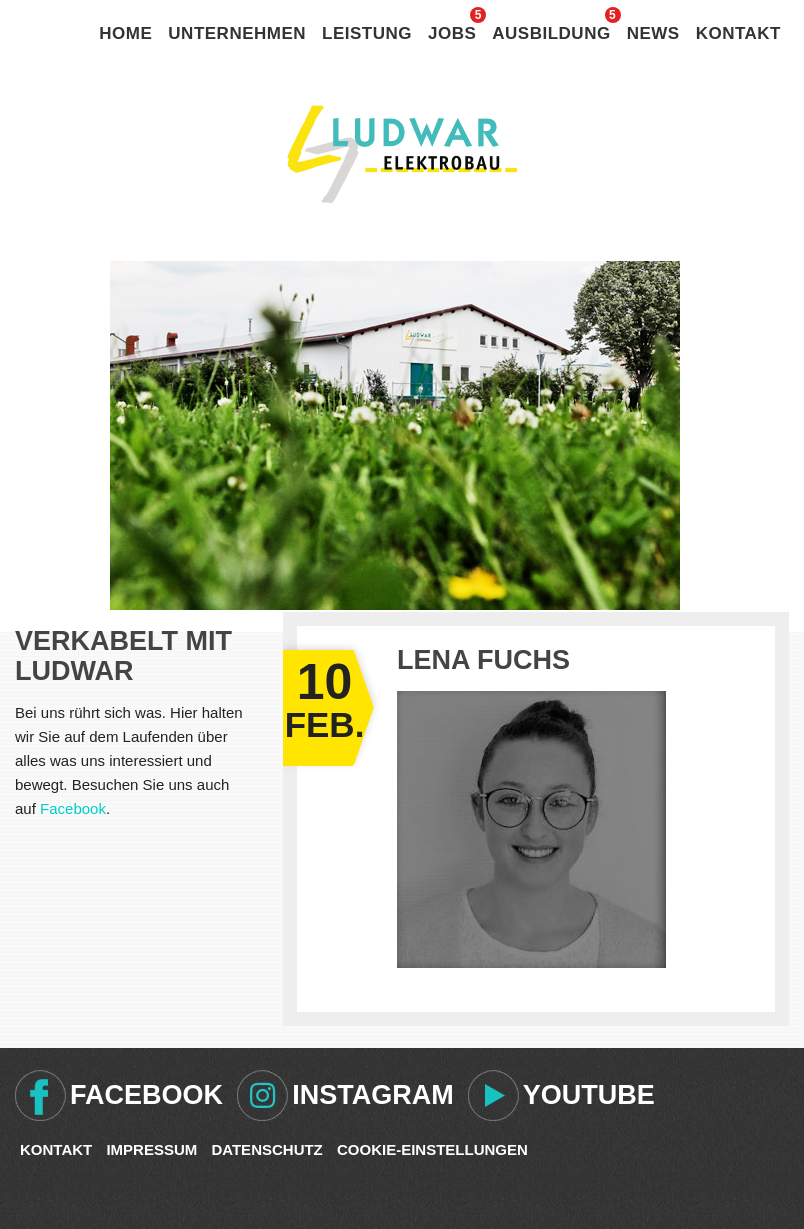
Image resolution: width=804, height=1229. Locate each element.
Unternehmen (237, 33)
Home (125, 33)
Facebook (73, 808)
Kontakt (738, 33)
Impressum (151, 1149)
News (653, 33)
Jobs (452, 33)
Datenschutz (266, 1149)
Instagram (373, 1095)
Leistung (367, 33)
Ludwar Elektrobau (402, 154)
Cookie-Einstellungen (432, 1149)
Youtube (589, 1095)
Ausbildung (551, 33)
